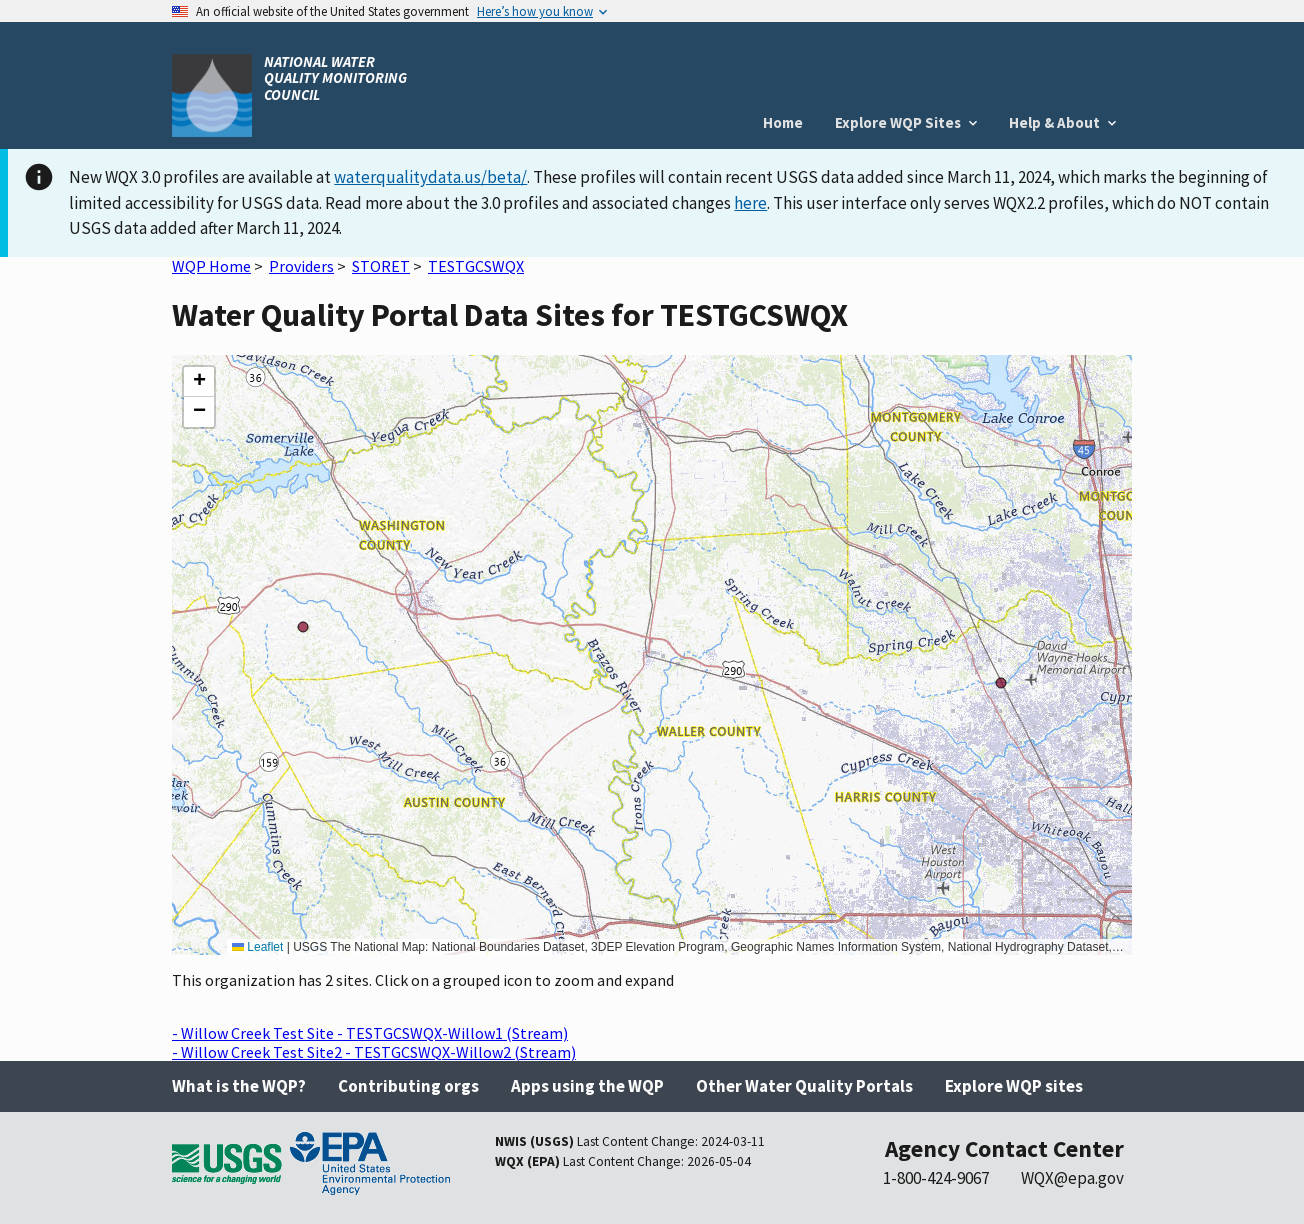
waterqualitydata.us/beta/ (430, 177)
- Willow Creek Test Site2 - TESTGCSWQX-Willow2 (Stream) (374, 1052)
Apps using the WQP (587, 1086)
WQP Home (211, 266)
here (750, 203)
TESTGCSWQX (476, 266)
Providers (301, 266)
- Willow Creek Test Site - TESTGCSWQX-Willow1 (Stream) (370, 1033)
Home (783, 122)
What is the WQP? (239, 1086)
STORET (381, 266)
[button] (199, 382)
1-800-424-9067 (936, 1178)
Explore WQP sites (1014, 1086)
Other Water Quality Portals (804, 1086)
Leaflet (257, 947)
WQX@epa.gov (1072, 1178)
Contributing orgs (408, 1086)
